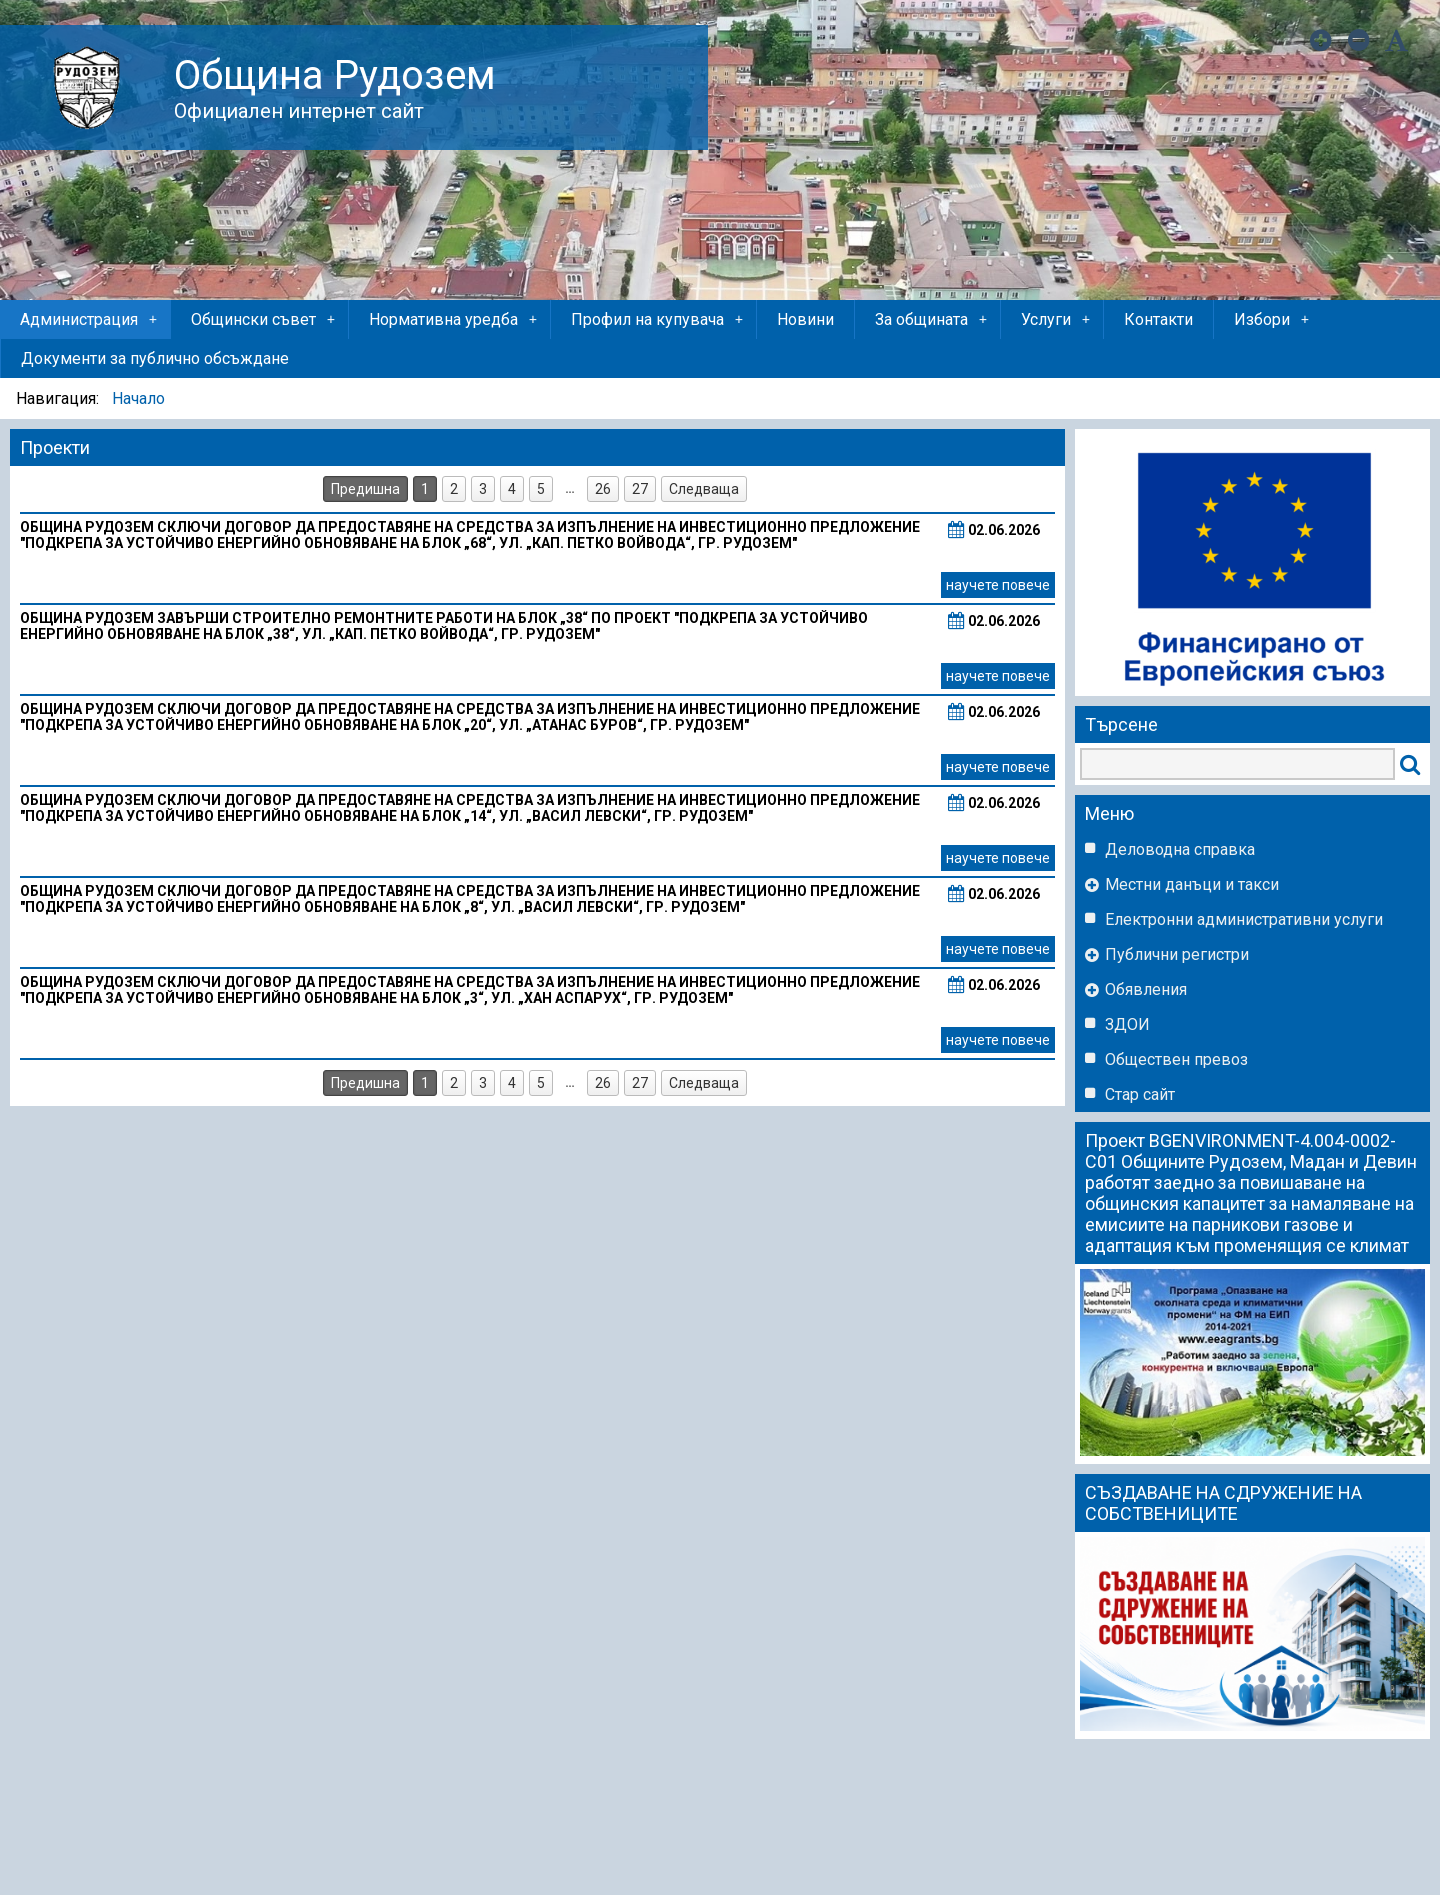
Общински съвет (264, 320)
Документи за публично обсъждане (155, 358)
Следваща (704, 489)
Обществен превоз (1176, 1059)
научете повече (998, 585)
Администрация (90, 320)
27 (640, 489)
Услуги (1057, 320)
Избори (1273, 320)
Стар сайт (1140, 1094)
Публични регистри (1177, 954)
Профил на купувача (658, 320)
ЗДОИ (1127, 1024)
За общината (932, 320)
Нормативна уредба (454, 320)
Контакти (1158, 319)
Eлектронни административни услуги (1244, 919)
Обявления (1146, 989)
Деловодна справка (1180, 849)
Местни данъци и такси (1192, 884)
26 (603, 489)
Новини (805, 319)
